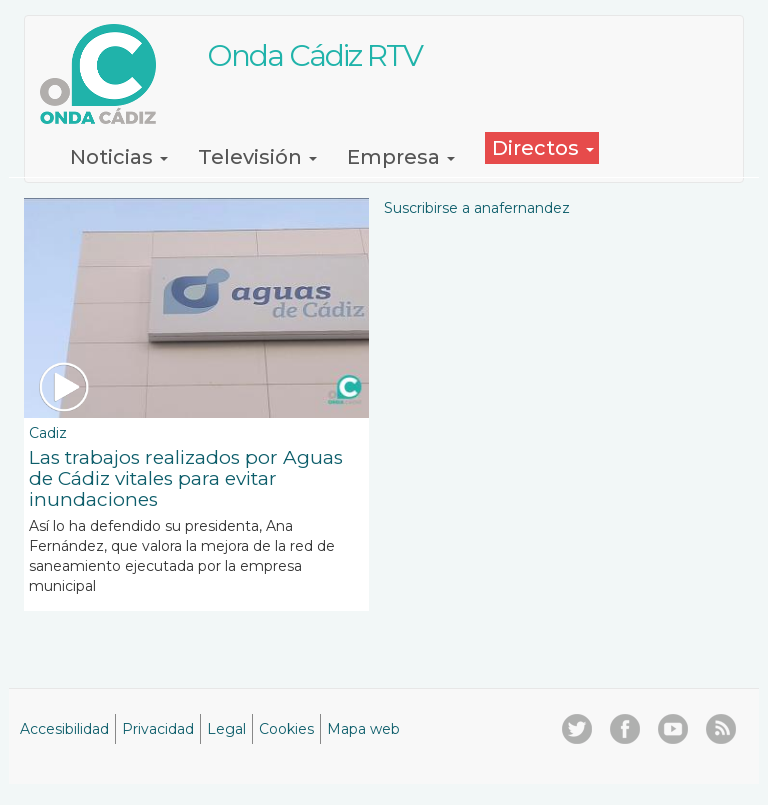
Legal (226, 729)
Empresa (401, 157)
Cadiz (48, 433)
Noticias (119, 157)
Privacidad (158, 729)
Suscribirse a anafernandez (477, 208)
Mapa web (363, 729)
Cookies (286, 729)
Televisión (257, 157)
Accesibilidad (64, 729)
